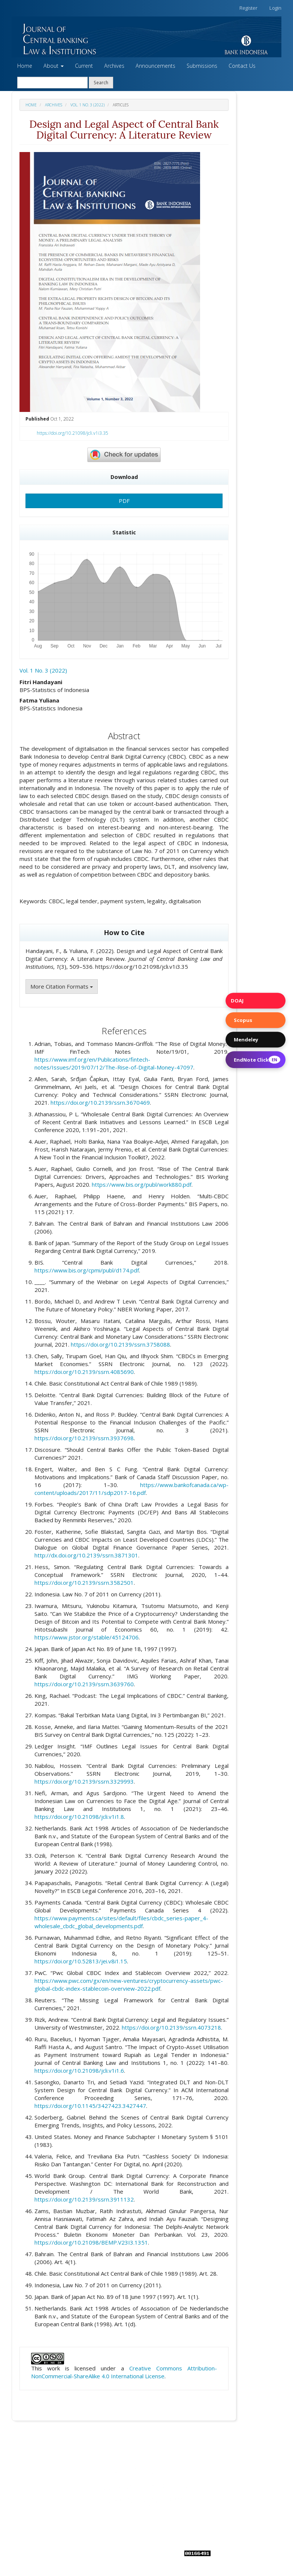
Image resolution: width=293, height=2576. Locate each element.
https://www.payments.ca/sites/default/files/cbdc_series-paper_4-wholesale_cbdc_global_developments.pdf (121, 1922)
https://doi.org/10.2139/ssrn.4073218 (171, 2027)
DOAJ (237, 1000)
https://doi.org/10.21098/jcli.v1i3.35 (72, 433)
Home (24, 65)
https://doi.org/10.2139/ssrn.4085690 (84, 1371)
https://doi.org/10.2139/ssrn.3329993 (84, 1781)
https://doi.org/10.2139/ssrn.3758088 (120, 1344)
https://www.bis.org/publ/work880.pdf (141, 1184)
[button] (146, 36)
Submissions (202, 65)
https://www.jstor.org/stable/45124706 (86, 1637)
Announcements (155, 65)
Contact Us (242, 65)
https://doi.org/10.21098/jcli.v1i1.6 (79, 2070)
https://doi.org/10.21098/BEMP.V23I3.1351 (91, 2242)
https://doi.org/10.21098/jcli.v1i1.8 (79, 1816)
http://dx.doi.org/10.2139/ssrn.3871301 (86, 1555)
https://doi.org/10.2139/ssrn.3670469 (100, 1102)
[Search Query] (52, 82)
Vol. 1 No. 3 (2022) (87, 104)
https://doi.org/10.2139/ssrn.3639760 (84, 1684)
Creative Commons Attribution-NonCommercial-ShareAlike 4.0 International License (124, 2372)
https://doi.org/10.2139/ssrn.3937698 (84, 1438)
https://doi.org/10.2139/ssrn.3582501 (84, 1582)
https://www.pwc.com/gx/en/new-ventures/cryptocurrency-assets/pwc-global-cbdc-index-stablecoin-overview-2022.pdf (128, 1984)
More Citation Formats (61, 986)
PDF (124, 500)
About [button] (53, 65)
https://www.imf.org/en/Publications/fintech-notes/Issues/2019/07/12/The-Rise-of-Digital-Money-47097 (113, 1063)
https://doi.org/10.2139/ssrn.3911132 (84, 2199)
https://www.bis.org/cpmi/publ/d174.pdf (86, 1270)
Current (84, 65)
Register (248, 7)
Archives (114, 65)
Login (275, 7)
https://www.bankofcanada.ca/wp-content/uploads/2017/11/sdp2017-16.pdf (131, 1488)
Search (101, 82)
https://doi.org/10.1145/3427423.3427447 (90, 2105)
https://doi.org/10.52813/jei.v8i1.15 (80, 1961)
